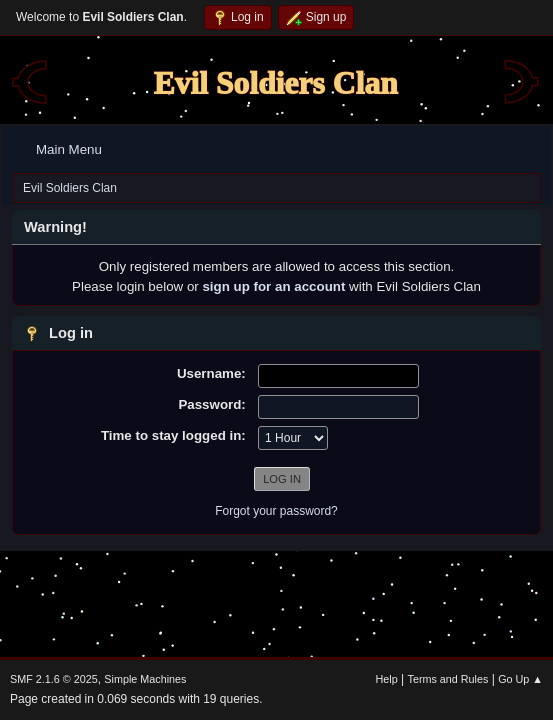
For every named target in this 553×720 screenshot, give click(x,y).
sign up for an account (273, 286)
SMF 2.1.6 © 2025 (54, 679)
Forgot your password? (276, 511)
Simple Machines (145, 679)
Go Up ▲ (520, 679)
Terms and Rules (448, 679)
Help (387, 679)
